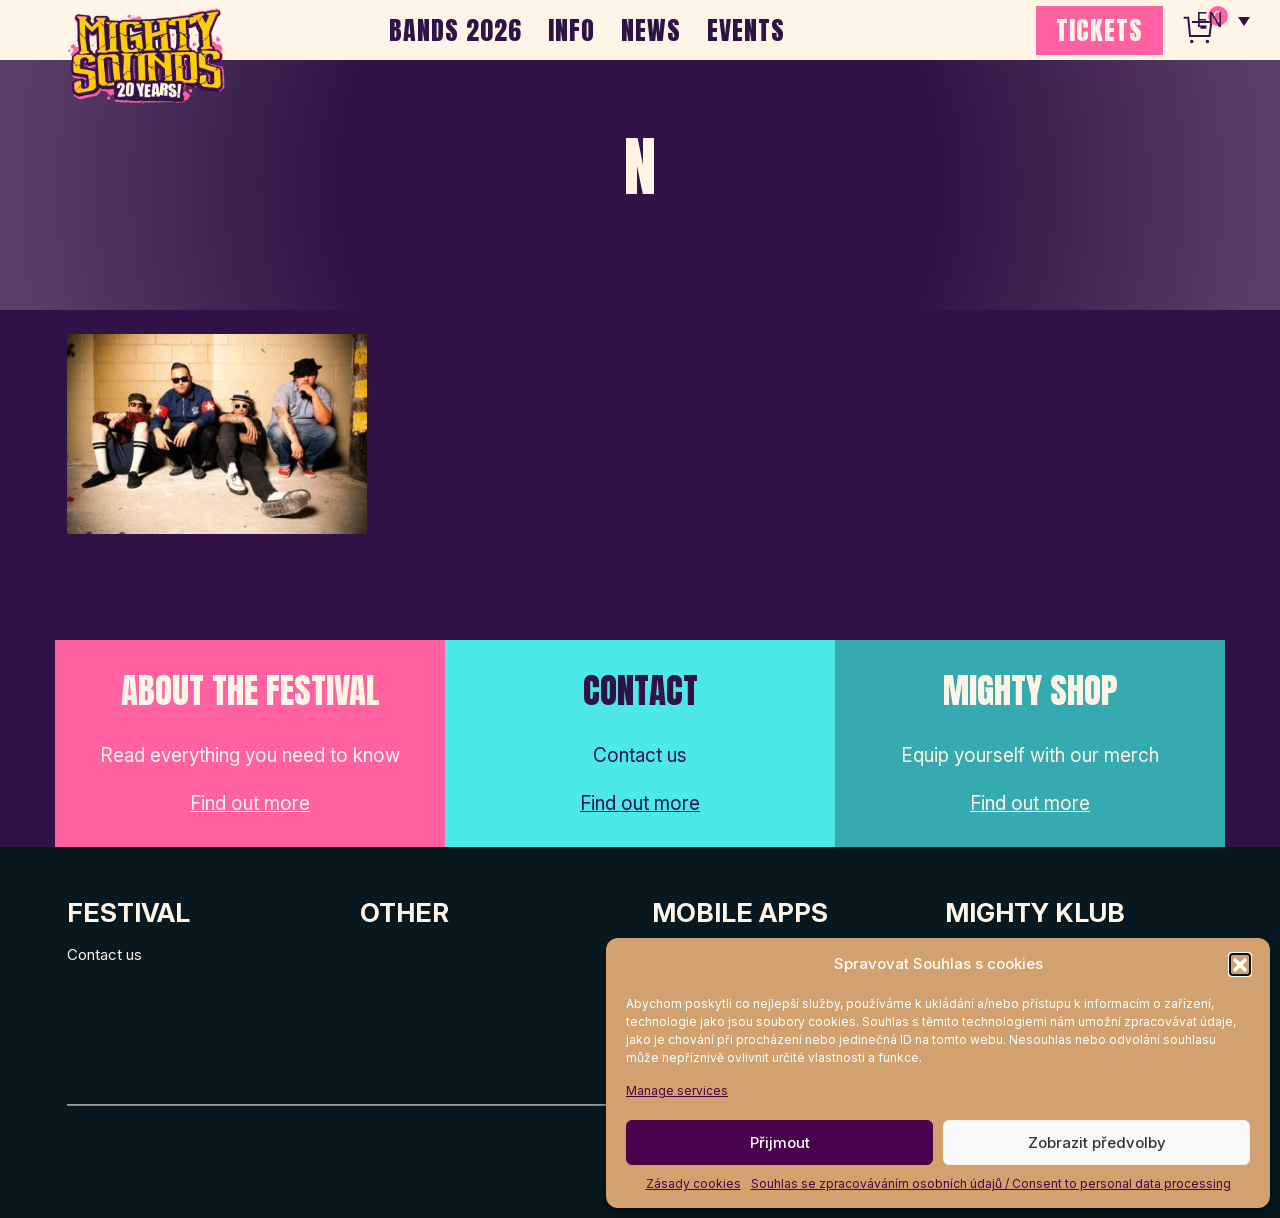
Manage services (677, 1090)
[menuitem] (1223, 20)
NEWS (651, 30)
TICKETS (1099, 30)
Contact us (104, 954)
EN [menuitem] (1210, 20)
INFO (571, 30)
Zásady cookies (693, 1183)
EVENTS (746, 30)
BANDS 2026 (455, 30)
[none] (1223, 20)
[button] (1240, 964)
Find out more (250, 803)
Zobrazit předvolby (1097, 1142)
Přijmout (780, 1142)
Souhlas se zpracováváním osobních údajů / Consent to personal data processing (991, 1183)
